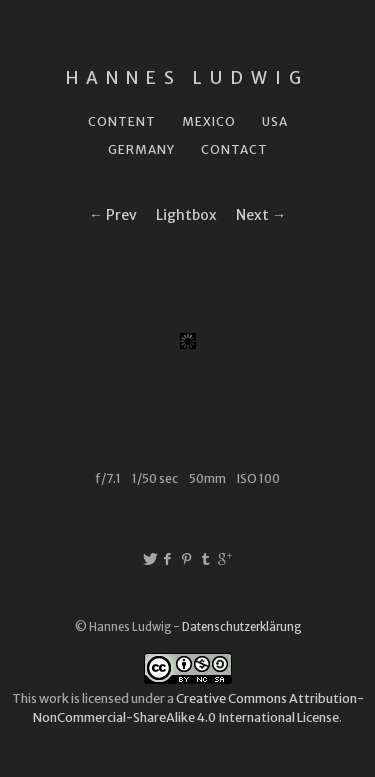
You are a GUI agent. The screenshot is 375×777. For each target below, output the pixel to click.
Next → (261, 215)
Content (122, 121)
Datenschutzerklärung (241, 627)
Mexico (209, 121)
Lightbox (186, 215)
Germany (141, 149)
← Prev (113, 215)
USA (275, 121)
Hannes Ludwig (187, 78)
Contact (234, 149)
